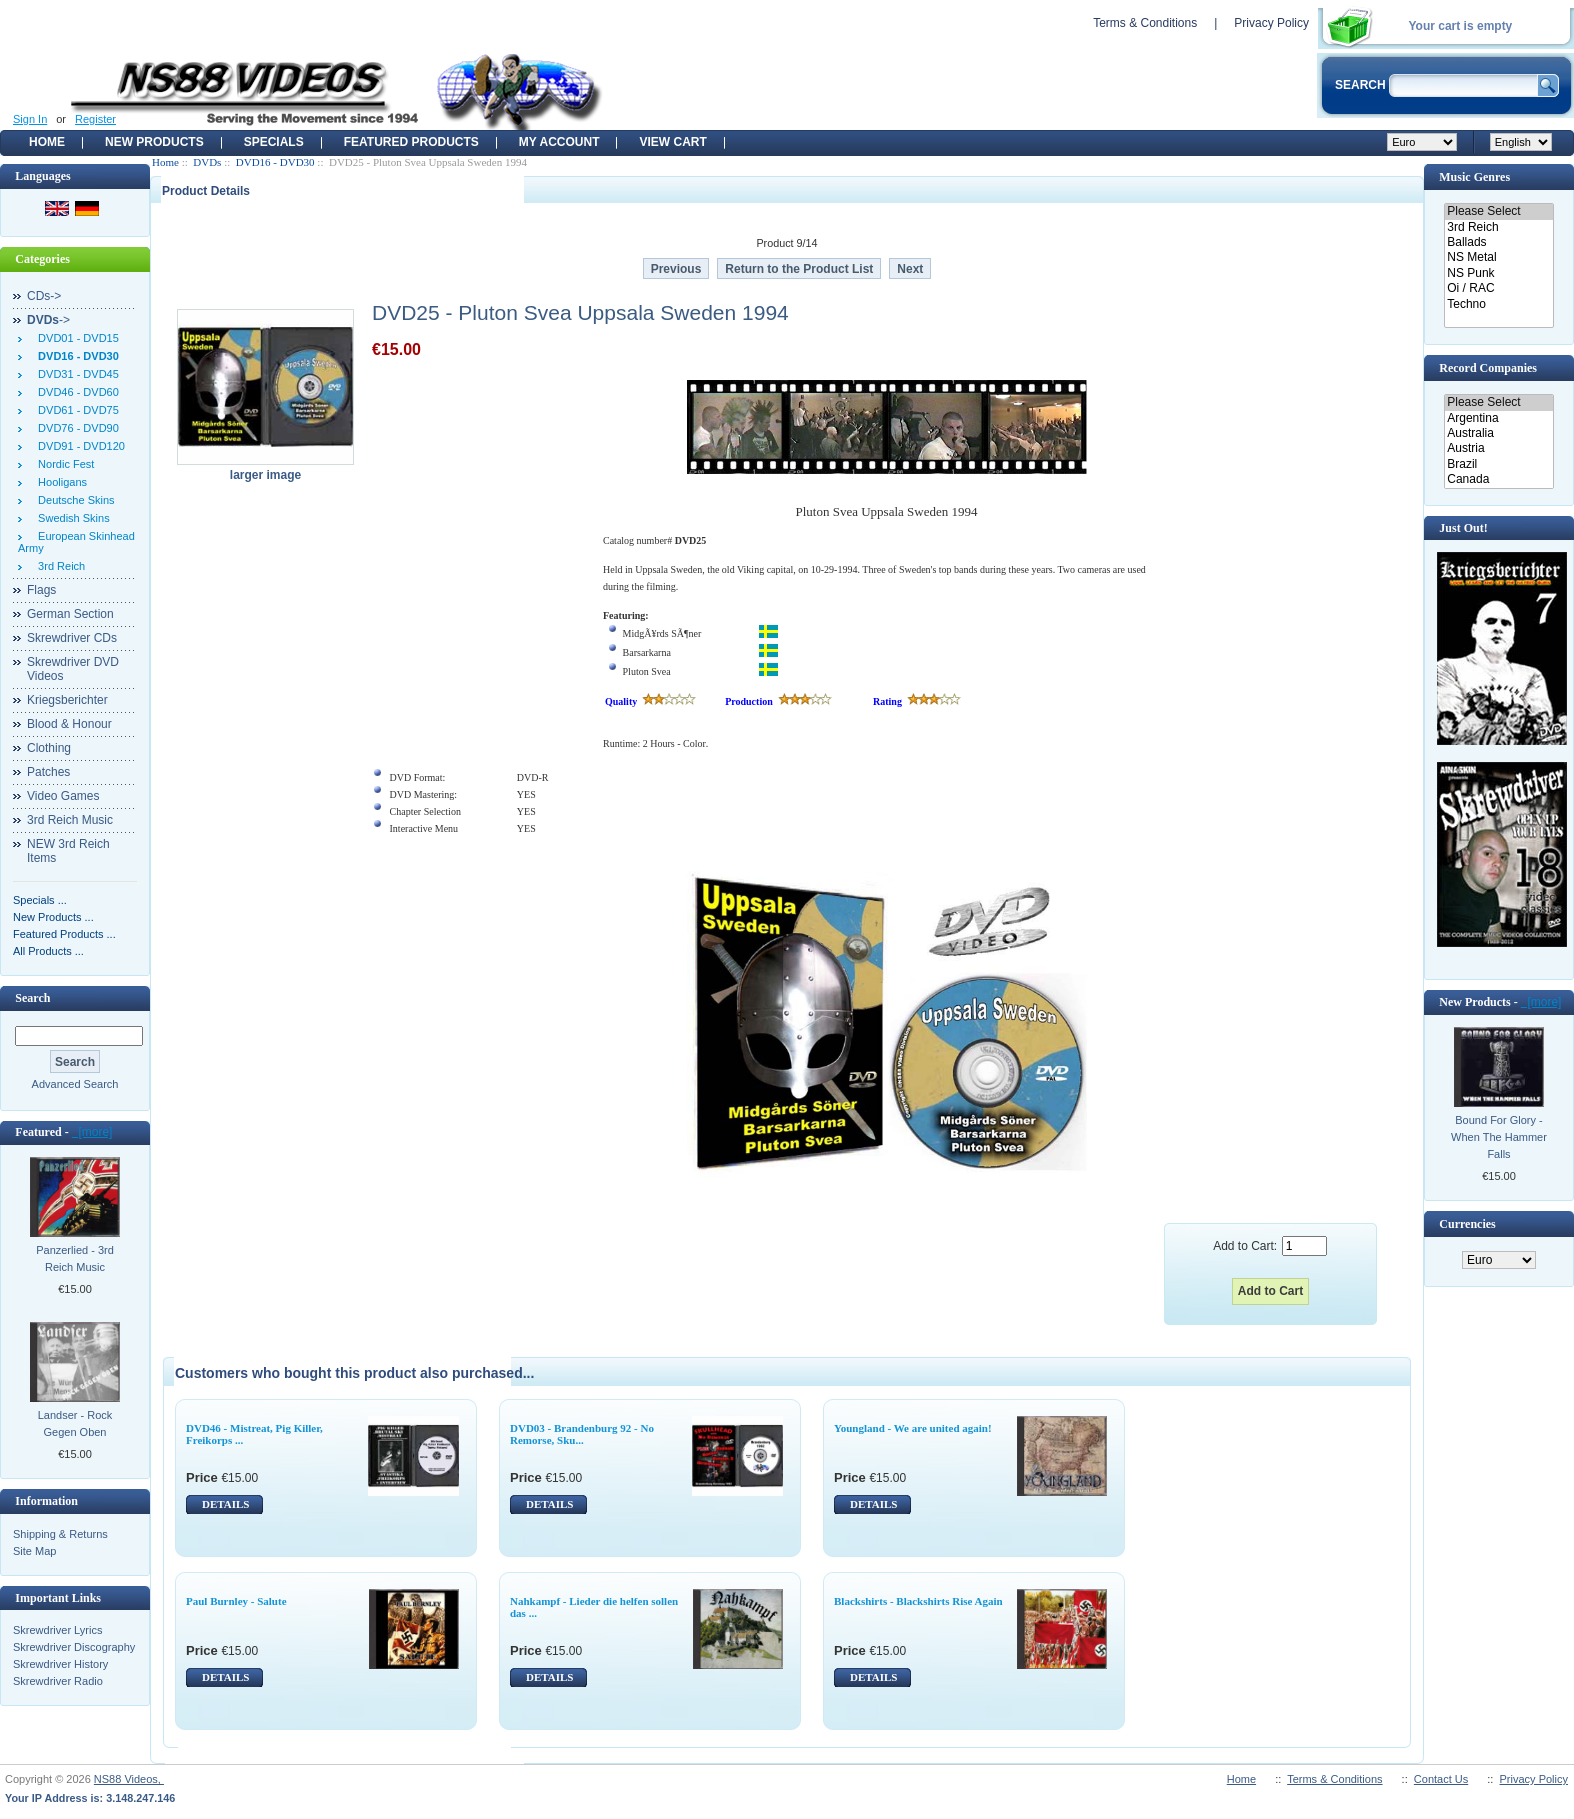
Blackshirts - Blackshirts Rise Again (918, 1601)
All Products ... (48, 951)
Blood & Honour (69, 724)
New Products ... (53, 917)
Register (95, 119)
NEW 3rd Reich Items (68, 851)
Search (32, 998)
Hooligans (59, 482)
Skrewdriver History (60, 1664)
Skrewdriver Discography (74, 1647)
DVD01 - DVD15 (75, 338)
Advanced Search (75, 1084)
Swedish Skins (71, 518)
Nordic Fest (63, 464)
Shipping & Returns (60, 1534)
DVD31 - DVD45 (75, 374)
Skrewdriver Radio (58, 1681)
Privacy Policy (1271, 23)
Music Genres (1474, 177)
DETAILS (225, 1504)
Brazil (1498, 464)
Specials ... (40, 900)
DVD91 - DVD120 (78, 446)
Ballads (1498, 242)
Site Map (34, 1551)
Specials (274, 142)
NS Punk (1498, 273)
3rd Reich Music (70, 820)
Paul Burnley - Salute (236, 1601)
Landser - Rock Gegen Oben (75, 1423)
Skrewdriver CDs (72, 638)
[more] (92, 1132)
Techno (1498, 304)
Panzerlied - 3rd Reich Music (75, 1258)
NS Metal (1498, 257)
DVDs (207, 162)
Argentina (1498, 418)
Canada (1498, 479)
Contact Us (1441, 1779)
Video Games (63, 796)
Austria (1498, 448)
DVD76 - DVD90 (75, 428)
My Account (559, 142)
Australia (1498, 433)
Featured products (411, 142)
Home (47, 142)
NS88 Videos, (129, 1779)
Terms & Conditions (1145, 23)
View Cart (672, 142)
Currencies (1467, 1224)
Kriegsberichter (67, 700)
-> (48, 320)
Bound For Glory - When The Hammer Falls (1499, 1137)
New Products (154, 142)
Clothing (49, 748)
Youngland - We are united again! (913, 1428)
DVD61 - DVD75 (75, 410)
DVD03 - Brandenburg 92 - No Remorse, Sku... (582, 1434)
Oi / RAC (1498, 288)
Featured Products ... (64, 934)
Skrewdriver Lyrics (57, 1630)
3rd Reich (58, 566)
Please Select (1498, 211)
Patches (48, 772)
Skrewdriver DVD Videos (73, 669)
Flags (41, 590)
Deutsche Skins (73, 500)
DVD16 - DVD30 (275, 162)
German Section (70, 614)
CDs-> (44, 296)
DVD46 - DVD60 (75, 392)
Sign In (30, 119)
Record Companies (1488, 368)
